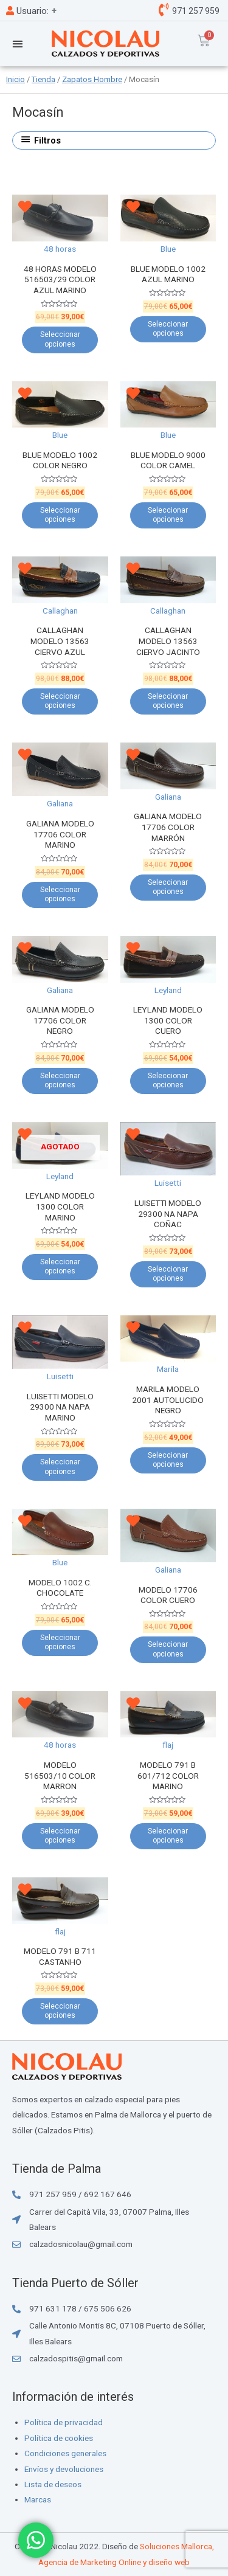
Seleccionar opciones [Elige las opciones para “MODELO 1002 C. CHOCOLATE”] (60, 1642)
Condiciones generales (65, 2453)
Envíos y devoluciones (63, 2469)
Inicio (15, 79)
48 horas (60, 249)
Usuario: (27, 10)
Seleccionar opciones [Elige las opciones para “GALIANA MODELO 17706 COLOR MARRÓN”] (168, 887)
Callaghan (60, 610)
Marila (168, 1369)
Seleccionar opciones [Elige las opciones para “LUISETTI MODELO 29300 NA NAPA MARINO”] (60, 1467)
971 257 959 (194, 11)
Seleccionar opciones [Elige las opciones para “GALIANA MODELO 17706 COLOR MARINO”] (60, 894)
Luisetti (167, 1183)
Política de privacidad (63, 2422)
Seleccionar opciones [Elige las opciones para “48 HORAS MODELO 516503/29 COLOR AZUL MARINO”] (60, 339)
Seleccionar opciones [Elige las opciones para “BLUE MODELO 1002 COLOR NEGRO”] (60, 515)
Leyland (168, 990)
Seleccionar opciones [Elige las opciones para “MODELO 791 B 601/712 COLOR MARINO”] (168, 1836)
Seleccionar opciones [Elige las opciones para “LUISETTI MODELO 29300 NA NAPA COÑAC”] (168, 1274)
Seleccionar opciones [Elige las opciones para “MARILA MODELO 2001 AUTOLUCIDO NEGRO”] (168, 1460)
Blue (168, 249)
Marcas (37, 2499)
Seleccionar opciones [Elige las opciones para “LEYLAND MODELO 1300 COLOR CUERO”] (168, 1081)
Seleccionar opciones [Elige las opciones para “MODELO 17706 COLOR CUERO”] (168, 1649)
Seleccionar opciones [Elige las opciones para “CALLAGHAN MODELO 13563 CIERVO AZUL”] (60, 701)
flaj (167, 1745)
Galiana (60, 803)
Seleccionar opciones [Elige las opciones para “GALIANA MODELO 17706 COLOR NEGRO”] (60, 1081)
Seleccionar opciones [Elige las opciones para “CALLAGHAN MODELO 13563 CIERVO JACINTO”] (168, 701)
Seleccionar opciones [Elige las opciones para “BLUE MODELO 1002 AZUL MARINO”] (168, 329)
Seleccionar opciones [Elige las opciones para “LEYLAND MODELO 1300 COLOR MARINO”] (60, 1267)
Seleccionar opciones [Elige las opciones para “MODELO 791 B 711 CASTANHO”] (60, 2011)
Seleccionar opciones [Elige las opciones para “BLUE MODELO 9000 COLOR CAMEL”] (168, 515)
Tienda (43, 79)
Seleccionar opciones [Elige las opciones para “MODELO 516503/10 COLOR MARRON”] (60, 1836)
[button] (17, 43)
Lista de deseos (52, 2484)
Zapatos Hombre (92, 79)
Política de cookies (58, 2438)
